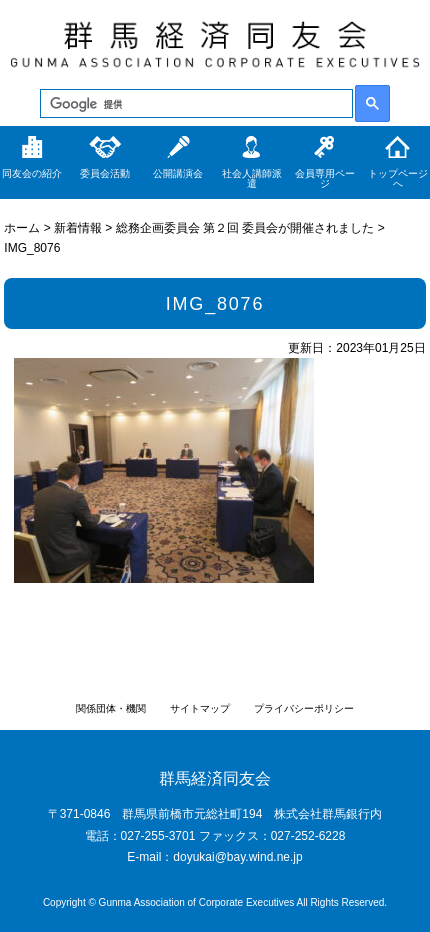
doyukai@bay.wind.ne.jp (237, 857)
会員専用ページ (325, 178)
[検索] (194, 104)
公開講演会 (178, 173)
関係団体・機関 (111, 708)
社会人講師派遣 (252, 178)
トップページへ (398, 178)
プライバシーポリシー (304, 708)
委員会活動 (105, 173)
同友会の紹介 (32, 173)
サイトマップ (200, 708)
